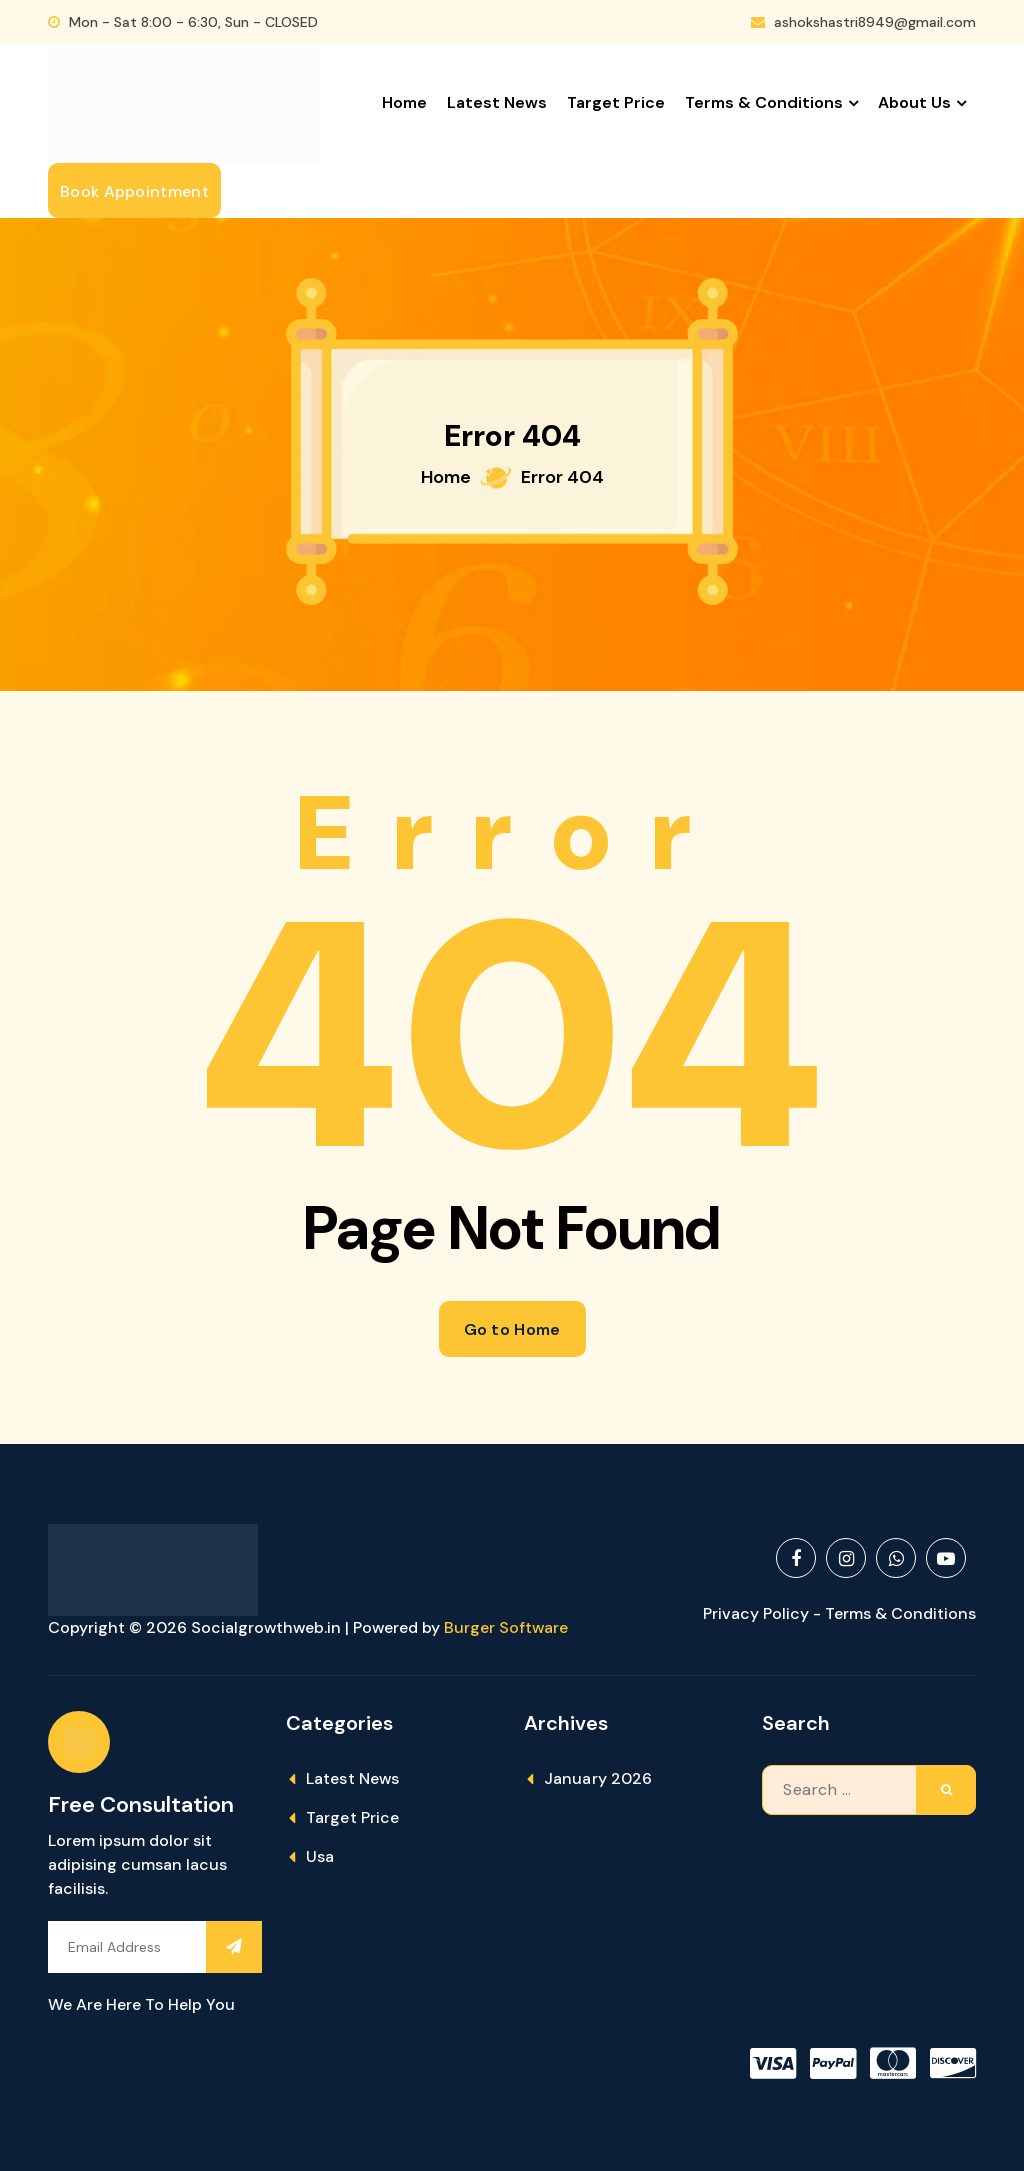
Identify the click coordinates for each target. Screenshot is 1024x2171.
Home (404, 102)
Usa (320, 1856)
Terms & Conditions (764, 102)
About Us (914, 102)
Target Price (616, 102)
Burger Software (506, 1627)
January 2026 (598, 1778)
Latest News (497, 102)
